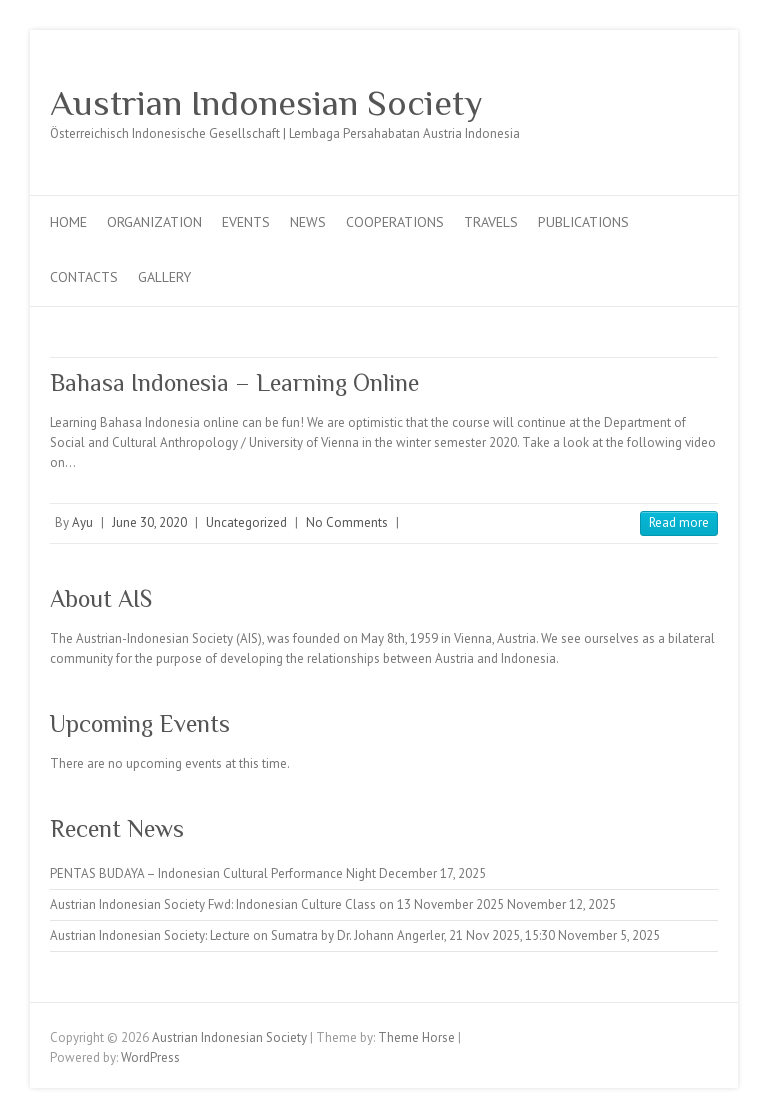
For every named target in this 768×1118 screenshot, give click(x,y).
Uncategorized (246, 522)
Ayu (82, 522)
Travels (491, 222)
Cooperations (395, 222)
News (308, 222)
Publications (583, 222)
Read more (679, 522)
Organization (154, 222)
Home (68, 222)
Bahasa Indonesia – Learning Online (234, 382)
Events (246, 222)
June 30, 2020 (149, 522)
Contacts (84, 277)
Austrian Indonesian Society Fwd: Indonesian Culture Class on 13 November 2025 (277, 904)
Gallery (164, 277)
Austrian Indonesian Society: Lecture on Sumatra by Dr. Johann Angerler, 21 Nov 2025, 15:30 (302, 935)
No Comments (347, 522)
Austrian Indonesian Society (266, 103)
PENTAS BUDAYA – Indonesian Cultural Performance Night (213, 873)
